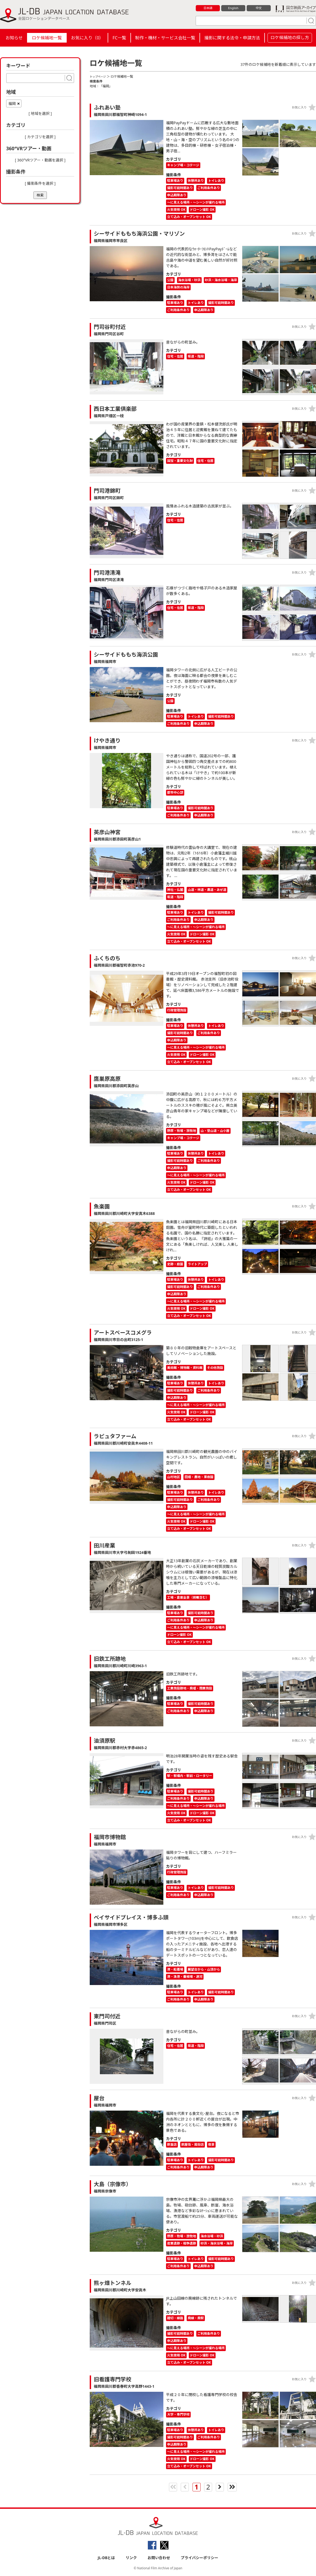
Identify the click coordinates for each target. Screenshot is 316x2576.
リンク (131, 2557)
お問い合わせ (159, 2557)
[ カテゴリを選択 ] (40, 136)
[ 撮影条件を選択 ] (40, 183)
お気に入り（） (87, 38)
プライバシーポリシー (199, 2557)
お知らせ (14, 38)
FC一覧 (119, 38)
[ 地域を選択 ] (40, 113)
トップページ (99, 76)
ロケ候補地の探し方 (289, 37)
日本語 (208, 8)
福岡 (12, 103)
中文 (258, 8)
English (233, 8)
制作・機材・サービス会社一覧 (165, 38)
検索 (40, 195)
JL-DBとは (106, 2557)
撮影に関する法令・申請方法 (232, 38)
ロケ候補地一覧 (47, 38)
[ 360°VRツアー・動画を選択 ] (40, 160)
